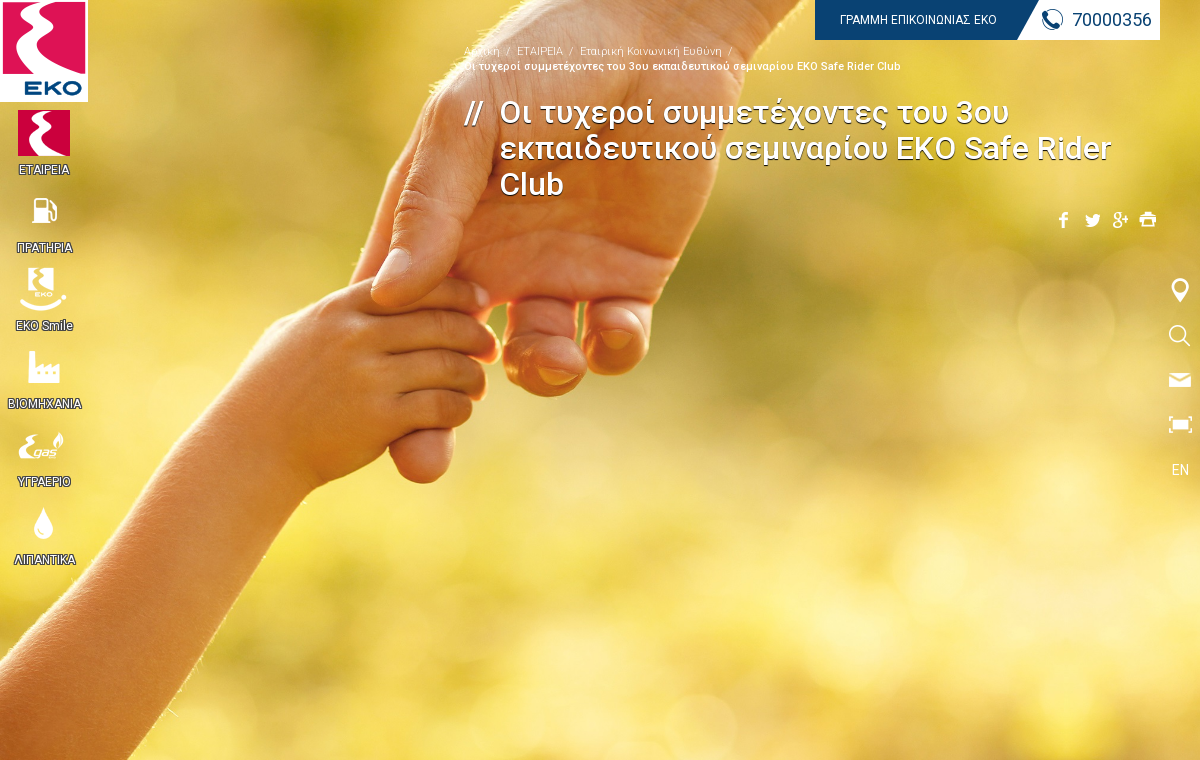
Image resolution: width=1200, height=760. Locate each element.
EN (1180, 470)
